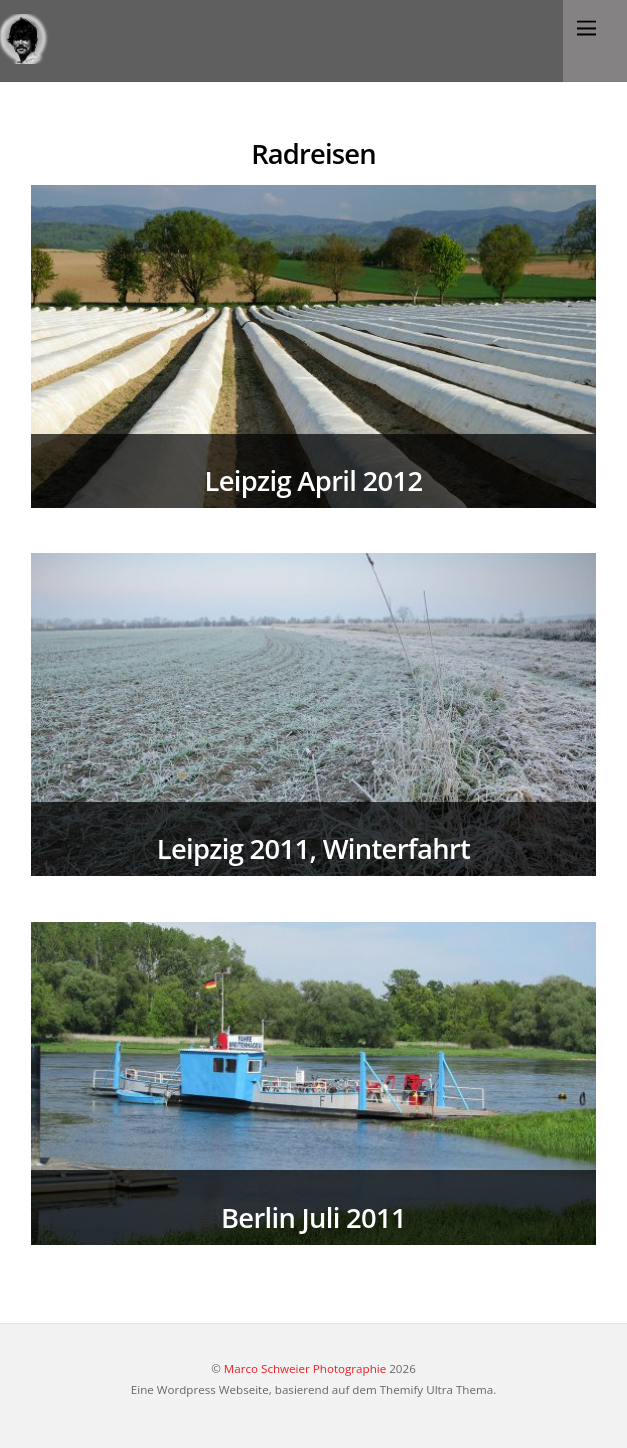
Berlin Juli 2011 (313, 1217)
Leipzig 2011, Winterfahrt (313, 848)
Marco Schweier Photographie (305, 1368)
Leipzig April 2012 (314, 480)
